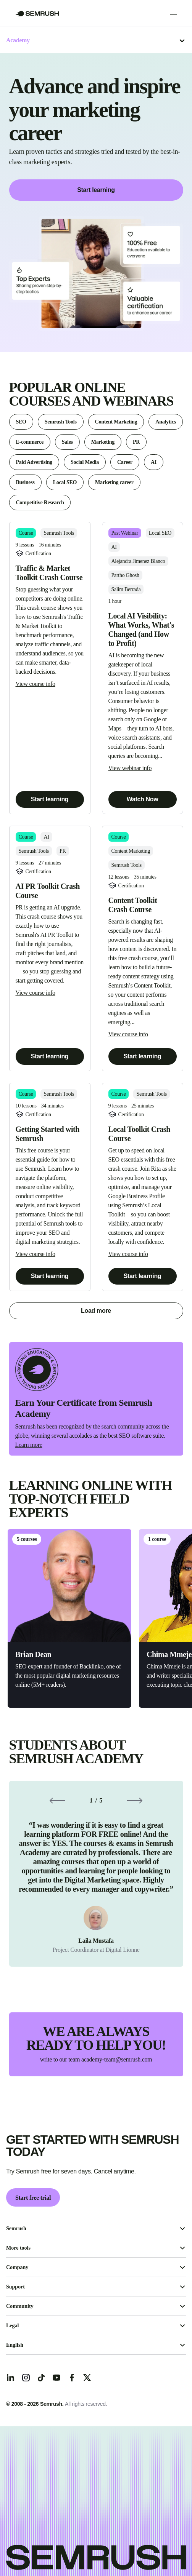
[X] (87, 2377)
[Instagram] (26, 2377)
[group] (96, 1873)
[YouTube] (56, 2377)
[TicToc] (41, 2377)
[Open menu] (173, 13)
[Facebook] (71, 2377)
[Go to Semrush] (37, 13)
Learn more (28, 1444)
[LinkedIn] (10, 2377)
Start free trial (33, 2197)
